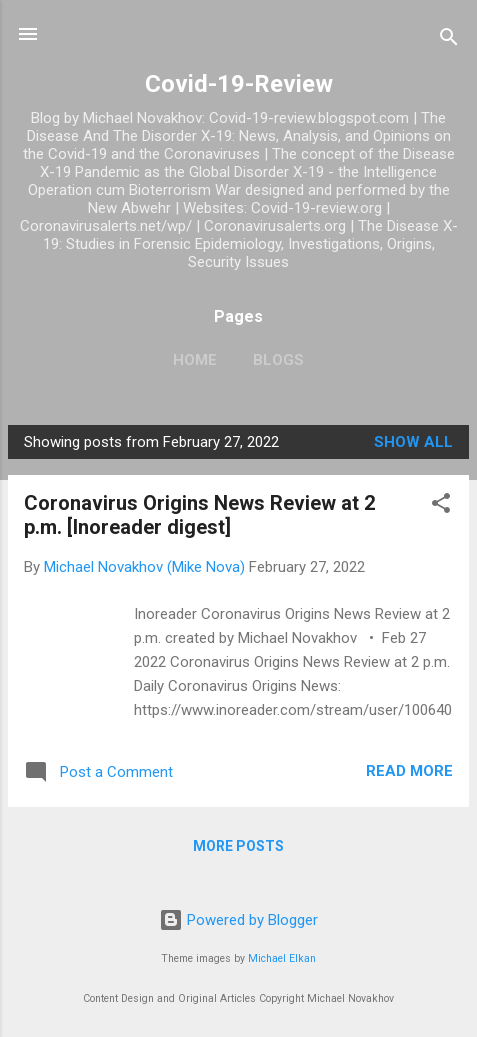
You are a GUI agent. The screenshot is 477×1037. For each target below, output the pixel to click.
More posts (238, 846)
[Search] (449, 40)
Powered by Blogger (238, 920)
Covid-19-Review (239, 84)
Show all (413, 442)
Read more (409, 771)
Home (195, 360)
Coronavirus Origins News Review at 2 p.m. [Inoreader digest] (199, 515)
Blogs (278, 360)
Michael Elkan (282, 958)
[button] (441, 506)
